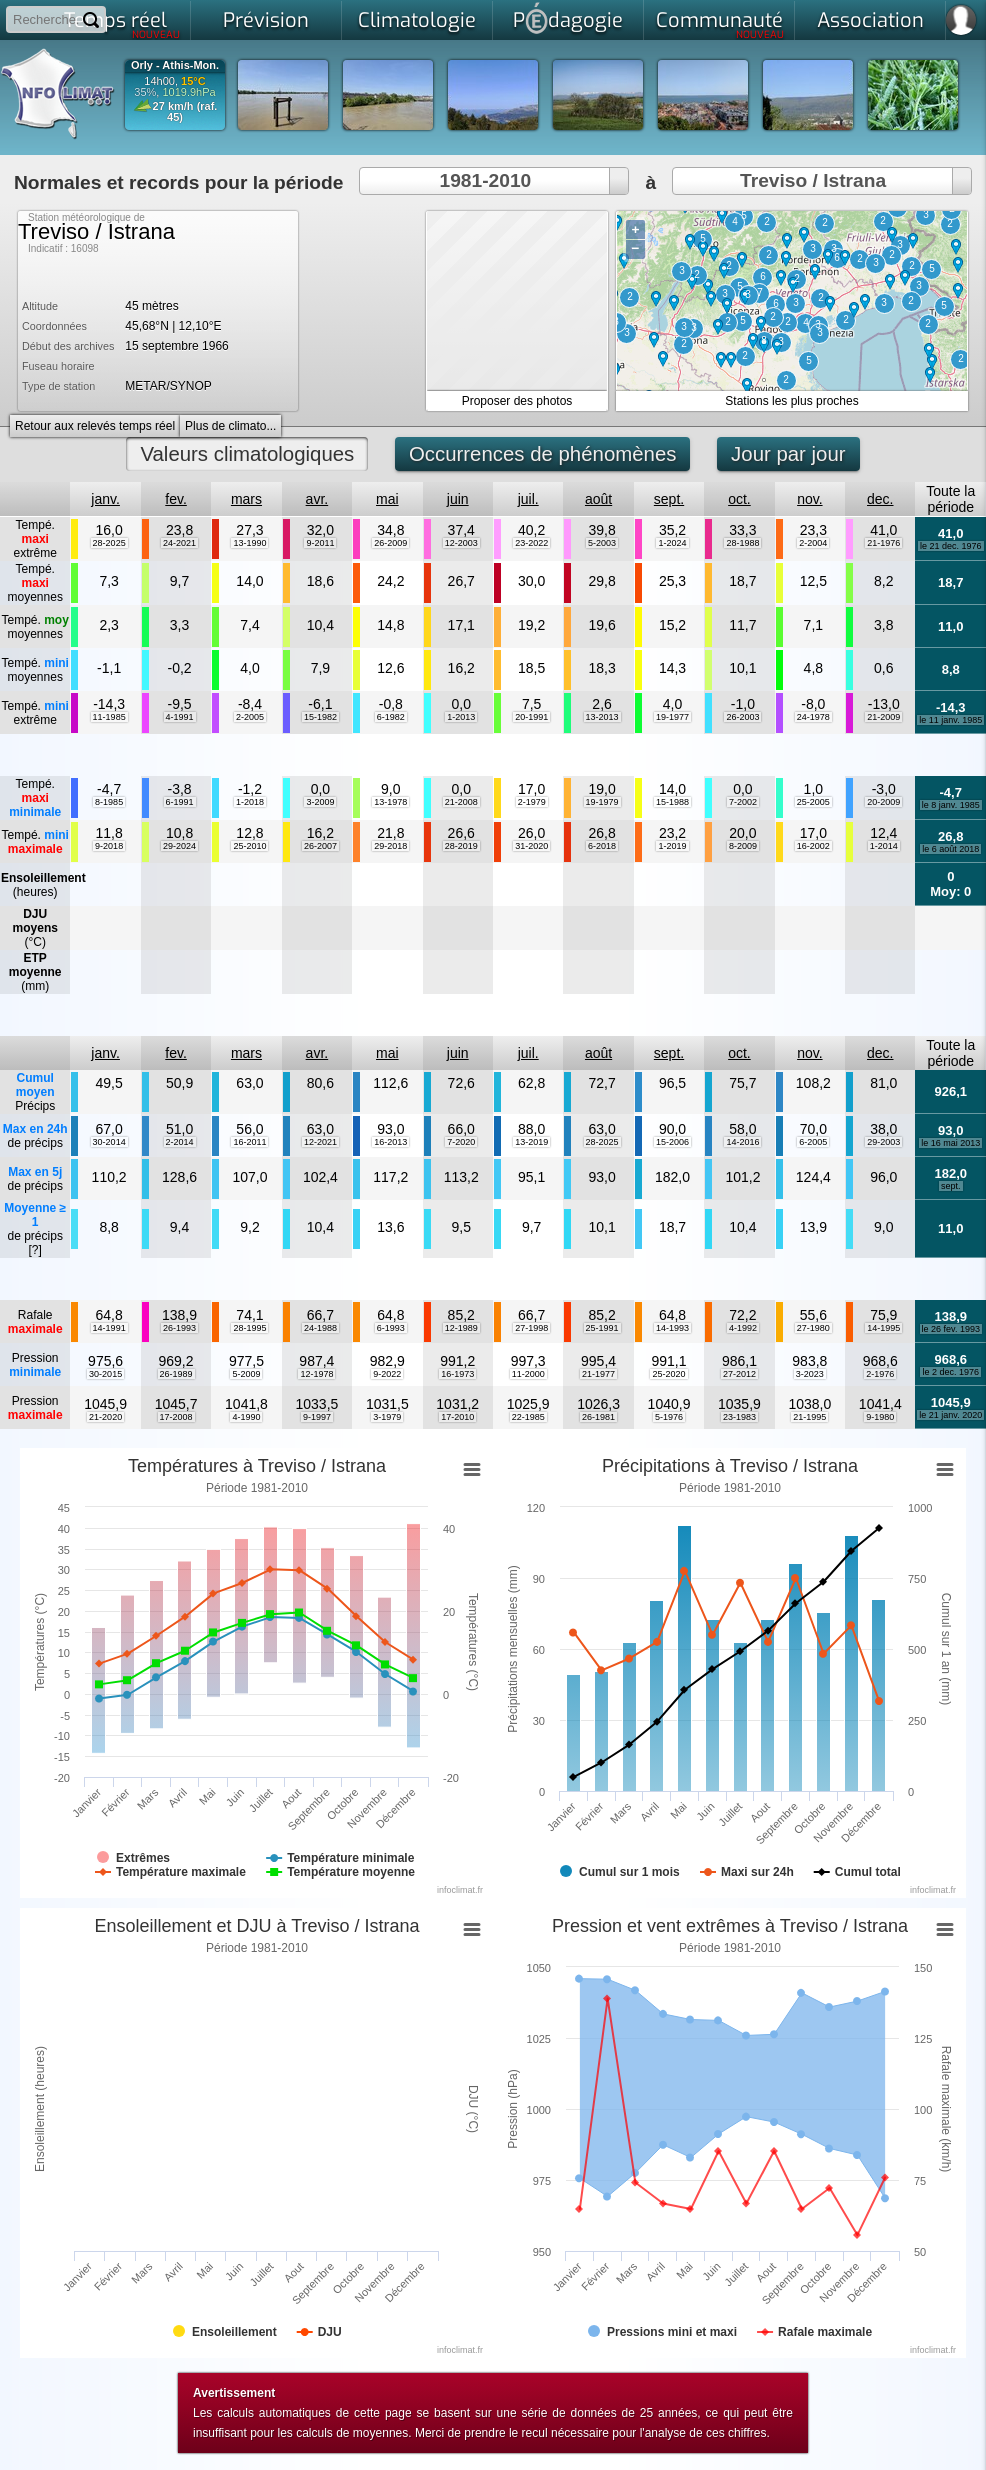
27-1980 (813, 1328)
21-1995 (809, 1417)
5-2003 (602, 543)
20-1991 (531, 717)
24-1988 (320, 1328)
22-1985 (528, 1417)
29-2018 (390, 846)
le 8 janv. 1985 (951, 805)
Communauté (720, 24)
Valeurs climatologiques (247, 454)
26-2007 (320, 846)
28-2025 (109, 543)
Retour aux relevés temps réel (95, 426)
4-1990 (246, 1417)
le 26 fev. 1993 (951, 1329)
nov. (809, 499)
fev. (176, 499)
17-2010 (457, 1417)
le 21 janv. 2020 (950, 1415)
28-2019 (461, 846)
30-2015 (105, 1374)
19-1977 (672, 717)
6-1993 (391, 1328)
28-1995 (249, 1328)
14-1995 (883, 1328)
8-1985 (109, 802)
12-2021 (320, 1142)
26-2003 (742, 717)
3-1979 (387, 1417)
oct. (739, 499)
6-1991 (180, 802)
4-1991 (180, 717)
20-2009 (883, 802)
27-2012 (739, 1374)
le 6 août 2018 (950, 849)
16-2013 (390, 1142)
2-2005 (250, 717)
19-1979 (602, 802)
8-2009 (743, 846)
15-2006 (672, 1142)
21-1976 (883, 543)
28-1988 (742, 543)
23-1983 (739, 1417)
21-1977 (598, 1374)
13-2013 (602, 717)
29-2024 (179, 846)
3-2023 (810, 1374)
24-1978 (813, 717)
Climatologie (417, 20)
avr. (317, 499)
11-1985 (109, 717)
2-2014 (180, 1142)
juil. (528, 499)
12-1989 (461, 1328)
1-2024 (672, 543)
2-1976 (880, 1374)
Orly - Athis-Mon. (175, 65)
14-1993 (672, 1328)
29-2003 (883, 1142)
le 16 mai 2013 (950, 1143)
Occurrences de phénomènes (543, 454)
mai (387, 499)
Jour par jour (788, 454)
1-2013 (461, 717)
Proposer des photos (517, 401)
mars (246, 499)
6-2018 (602, 846)
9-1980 (880, 1417)
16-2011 (249, 1142)
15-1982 (320, 717)
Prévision (266, 20)
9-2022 (387, 1374)
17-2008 (176, 1417)
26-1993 (179, 1328)
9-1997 (317, 1417)
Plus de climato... (230, 426)
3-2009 (320, 802)
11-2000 (528, 1374)
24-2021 (179, 543)
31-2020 (531, 846)
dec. (880, 499)
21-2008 (461, 802)
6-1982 (391, 717)
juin (458, 499)
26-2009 (390, 543)
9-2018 (109, 846)
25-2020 (668, 1374)
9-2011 (320, 543)
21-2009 (883, 717)
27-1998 (531, 1328)
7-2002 (743, 802)
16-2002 (813, 846)
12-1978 (316, 1374)
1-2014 (884, 846)
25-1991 (602, 1328)
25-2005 (813, 802)
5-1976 (669, 1417)
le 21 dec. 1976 (951, 546)
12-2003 (461, 543)
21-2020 (105, 1417)
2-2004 (813, 543)
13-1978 (390, 802)
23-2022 (531, 543)
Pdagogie (568, 18)
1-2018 (250, 802)
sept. (669, 499)
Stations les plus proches (791, 401)
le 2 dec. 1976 (950, 1372)
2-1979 (532, 802)
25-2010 (249, 846)
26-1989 (176, 1374)
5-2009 (246, 1374)
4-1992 (743, 1328)
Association (870, 20)
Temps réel (122, 24)
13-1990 (249, 543)
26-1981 (598, 1417)
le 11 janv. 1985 (950, 720)
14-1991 (109, 1328)
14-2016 (742, 1142)
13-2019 (531, 1142)
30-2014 (109, 1142)
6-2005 (813, 1142)
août (598, 499)
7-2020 (461, 1142)
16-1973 (457, 1374)
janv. (105, 499)
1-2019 (672, 846)
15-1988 (672, 802)
